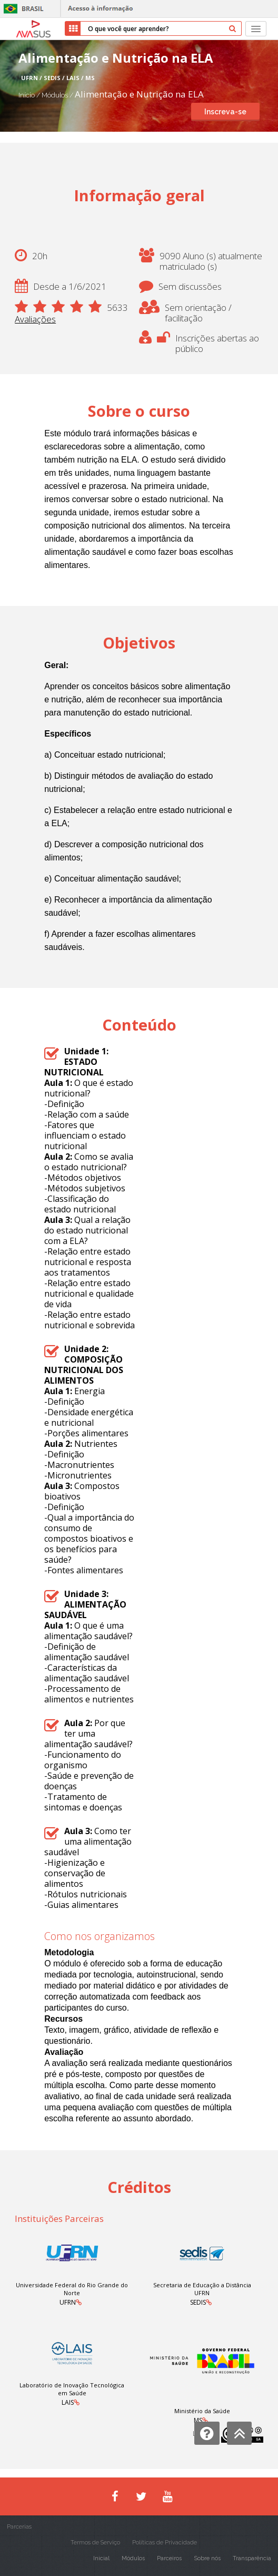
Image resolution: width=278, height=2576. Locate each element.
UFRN (67, 2302)
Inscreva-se (225, 111)
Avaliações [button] (35, 319)
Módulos (56, 95)
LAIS (68, 2402)
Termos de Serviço (95, 2542)
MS (198, 2420)
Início (26, 95)
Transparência (252, 2558)
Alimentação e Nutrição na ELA (139, 94)
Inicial (101, 2558)
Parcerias (19, 2526)
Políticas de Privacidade (164, 2542)
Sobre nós (207, 2558)
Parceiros (169, 2558)
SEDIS (198, 2302)
